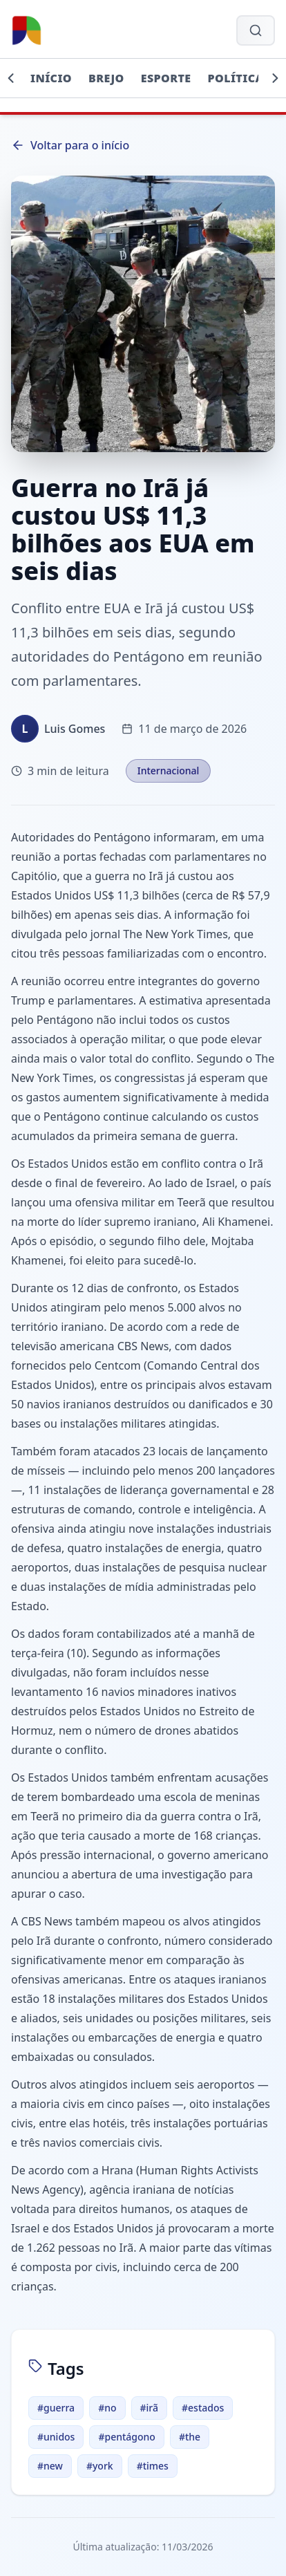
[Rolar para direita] (275, 78)
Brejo (106, 78)
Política (236, 78)
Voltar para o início (70, 145)
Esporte (166, 78)
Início (51, 78)
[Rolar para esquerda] (11, 78)
